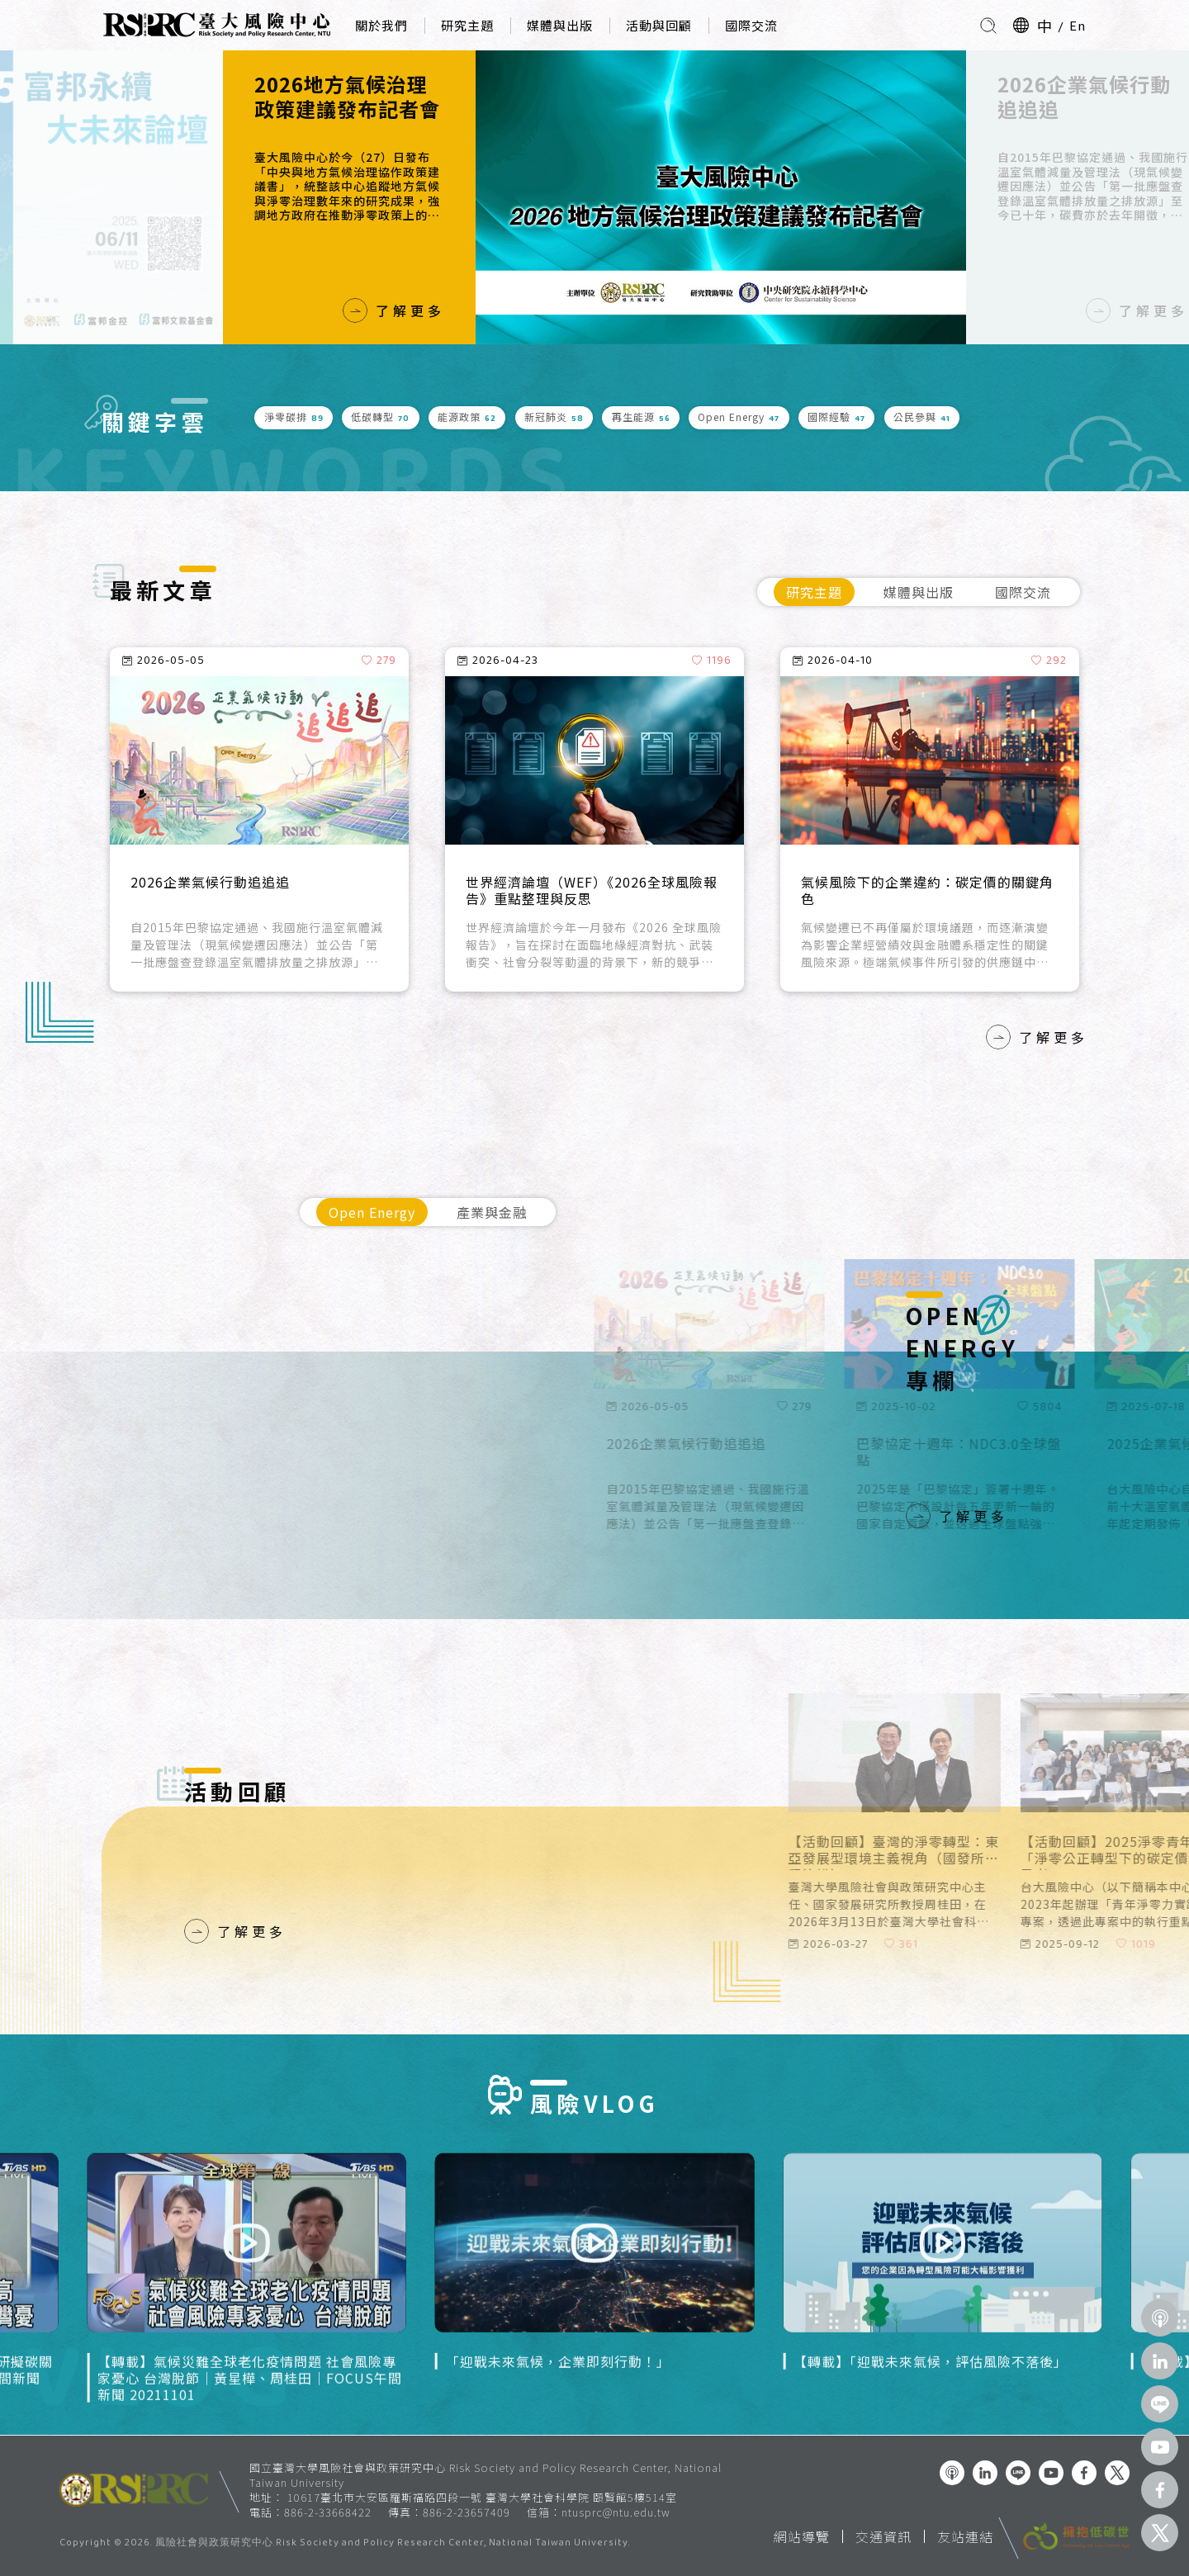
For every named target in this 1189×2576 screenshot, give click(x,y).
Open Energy (372, 1212)
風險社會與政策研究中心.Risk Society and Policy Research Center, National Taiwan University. (393, 2544)
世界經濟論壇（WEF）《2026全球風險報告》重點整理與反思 (592, 891)
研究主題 (467, 25)
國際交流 (751, 25)
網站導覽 (802, 2536)
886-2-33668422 (328, 2512)
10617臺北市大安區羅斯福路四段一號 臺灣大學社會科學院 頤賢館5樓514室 (482, 2497)
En (1077, 25)
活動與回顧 (659, 25)
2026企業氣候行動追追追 (1084, 96)
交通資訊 (883, 2536)
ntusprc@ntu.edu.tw (615, 2512)
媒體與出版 (560, 25)
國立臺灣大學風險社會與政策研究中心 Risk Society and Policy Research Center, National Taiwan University (485, 2475)
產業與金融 (492, 1212)
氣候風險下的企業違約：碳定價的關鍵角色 (927, 891)
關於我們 (381, 25)
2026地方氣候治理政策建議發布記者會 (347, 96)
